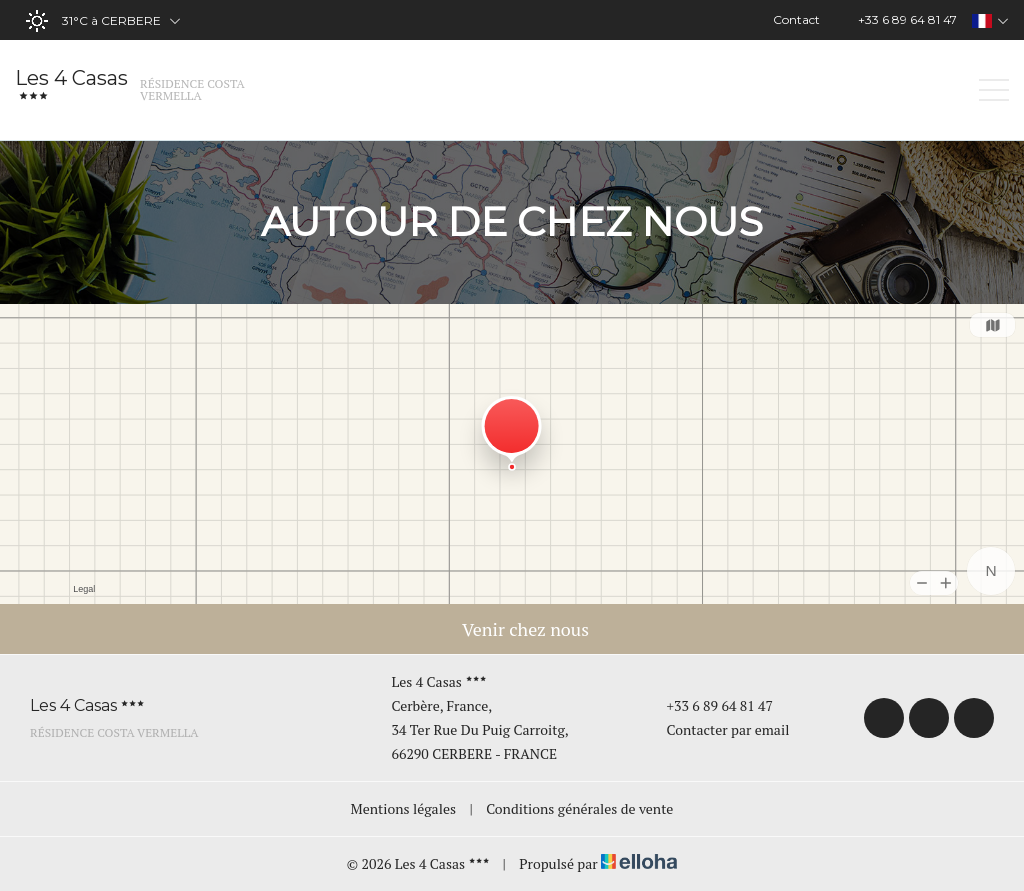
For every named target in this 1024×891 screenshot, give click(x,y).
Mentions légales (403, 808)
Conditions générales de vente (579, 808)
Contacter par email (716, 729)
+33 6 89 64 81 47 (708, 705)
